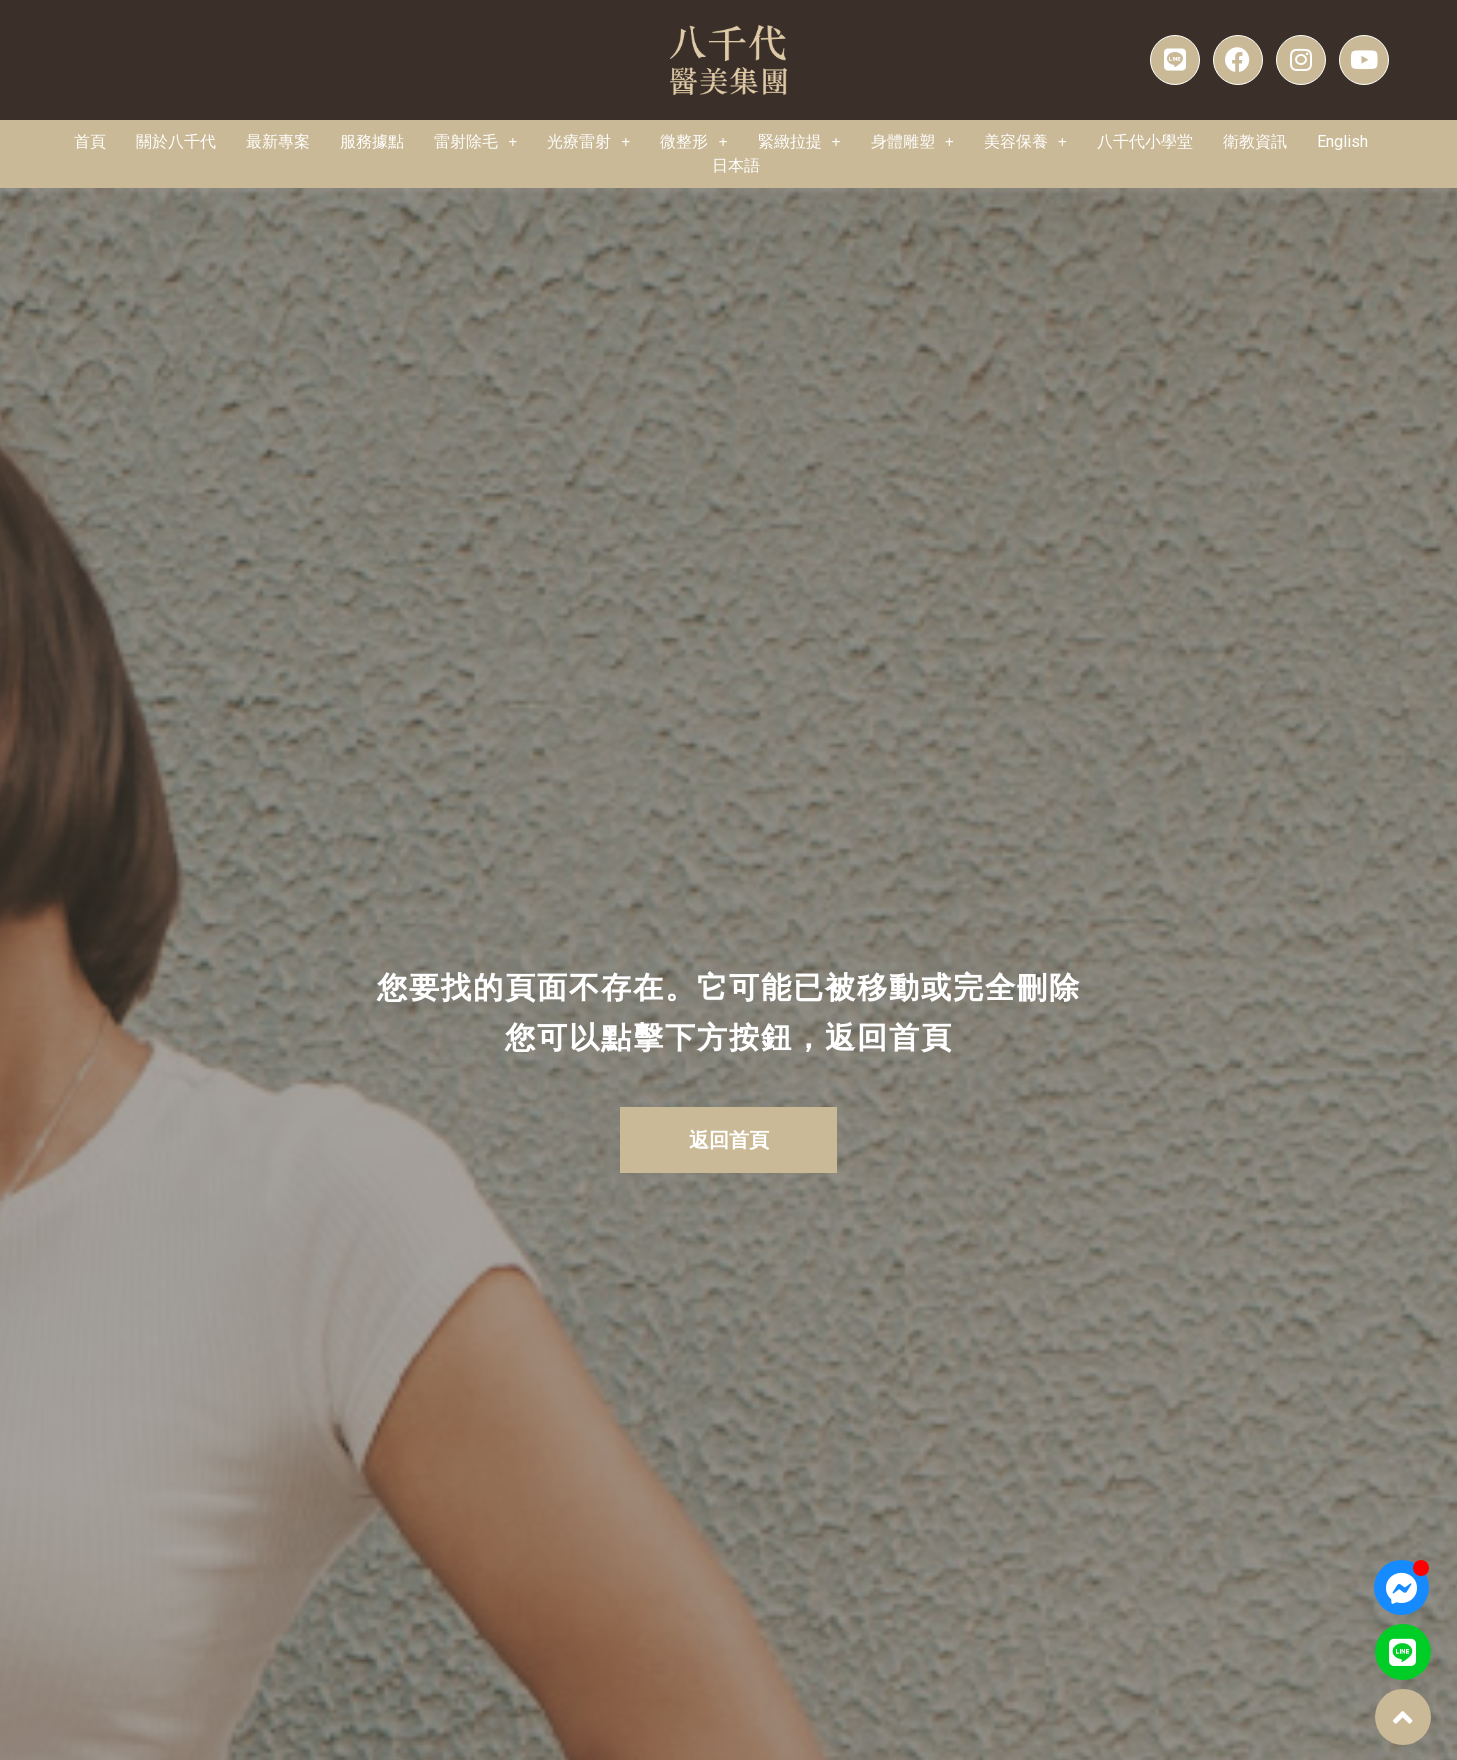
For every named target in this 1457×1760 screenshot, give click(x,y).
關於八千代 (176, 141)
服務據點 (372, 141)
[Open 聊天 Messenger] (1401, 1587)
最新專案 (278, 141)
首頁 (90, 141)
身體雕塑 (912, 142)
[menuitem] (1342, 142)
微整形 (693, 142)
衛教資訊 (1255, 141)
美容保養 (1025, 142)
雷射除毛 (475, 142)
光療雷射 (588, 142)
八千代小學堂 (1145, 141)
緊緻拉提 (799, 142)
